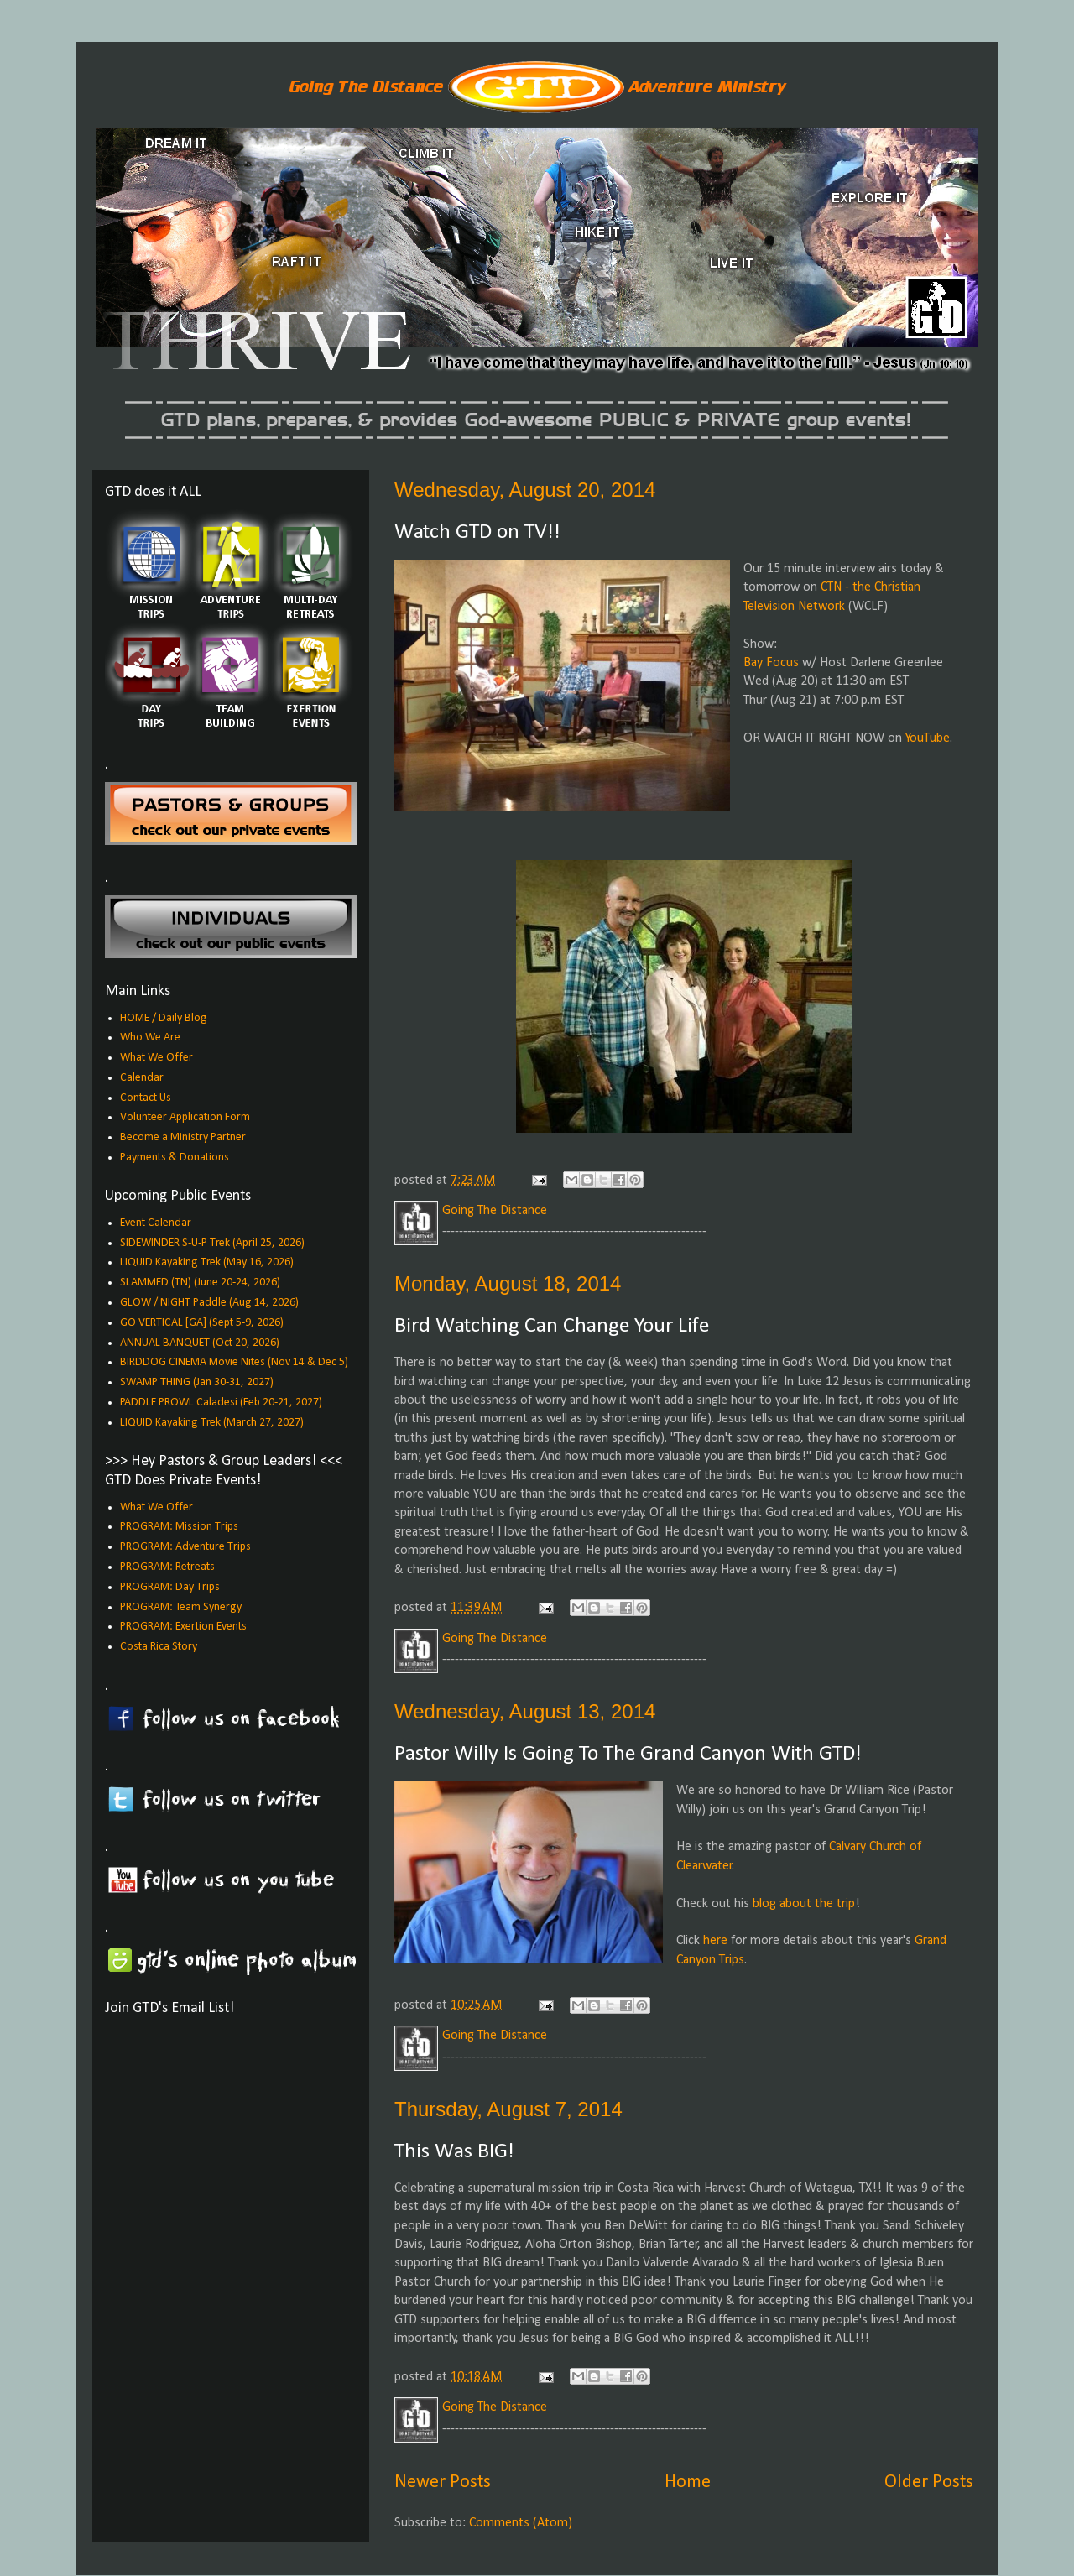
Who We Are (150, 1037)
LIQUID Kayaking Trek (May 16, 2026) (207, 1262)
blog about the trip (804, 1904)
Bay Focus (771, 663)
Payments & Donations (174, 1157)
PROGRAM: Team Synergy (181, 1607)
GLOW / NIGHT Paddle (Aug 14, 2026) (209, 1302)
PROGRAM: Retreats (167, 1567)
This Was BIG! (454, 2152)
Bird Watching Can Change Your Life (551, 1326)
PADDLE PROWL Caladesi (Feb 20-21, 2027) (221, 1402)
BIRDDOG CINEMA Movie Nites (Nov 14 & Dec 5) (234, 1362)
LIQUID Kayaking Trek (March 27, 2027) (212, 1422)
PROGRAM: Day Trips (170, 1587)
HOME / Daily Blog (163, 1018)
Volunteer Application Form (185, 1117)
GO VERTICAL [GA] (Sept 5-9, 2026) (202, 1323)
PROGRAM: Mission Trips (179, 1526)
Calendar (142, 1078)
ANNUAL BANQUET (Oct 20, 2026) (199, 1343)
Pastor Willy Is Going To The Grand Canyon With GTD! (628, 1754)
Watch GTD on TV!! (477, 532)
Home (688, 2482)
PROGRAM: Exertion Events (183, 1626)
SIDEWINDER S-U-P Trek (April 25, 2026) (212, 1243)
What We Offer (156, 1057)
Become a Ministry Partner (183, 1137)
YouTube (927, 738)
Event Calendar (155, 1223)
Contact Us (145, 1098)
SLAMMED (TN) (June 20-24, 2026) (200, 1282)
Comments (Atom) (520, 2523)
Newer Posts (442, 2482)
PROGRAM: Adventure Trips (185, 1547)
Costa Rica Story (158, 1646)
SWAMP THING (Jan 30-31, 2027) (197, 1382)
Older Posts (928, 2482)
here (715, 1941)
